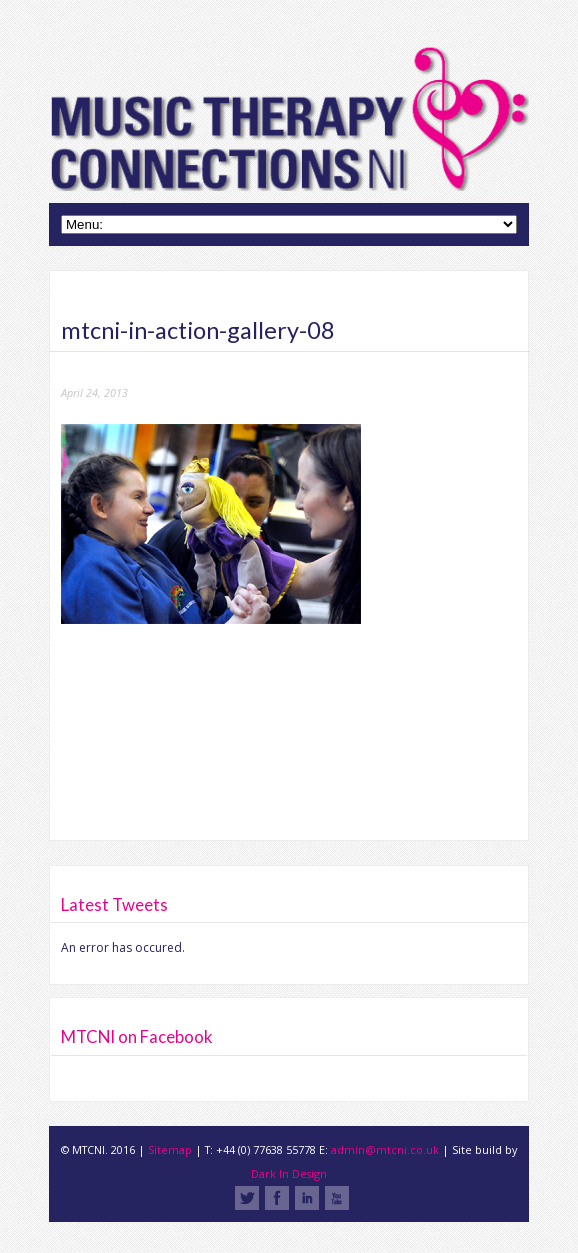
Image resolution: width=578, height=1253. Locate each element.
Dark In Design (289, 1173)
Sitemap (170, 1149)
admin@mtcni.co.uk (385, 1149)
